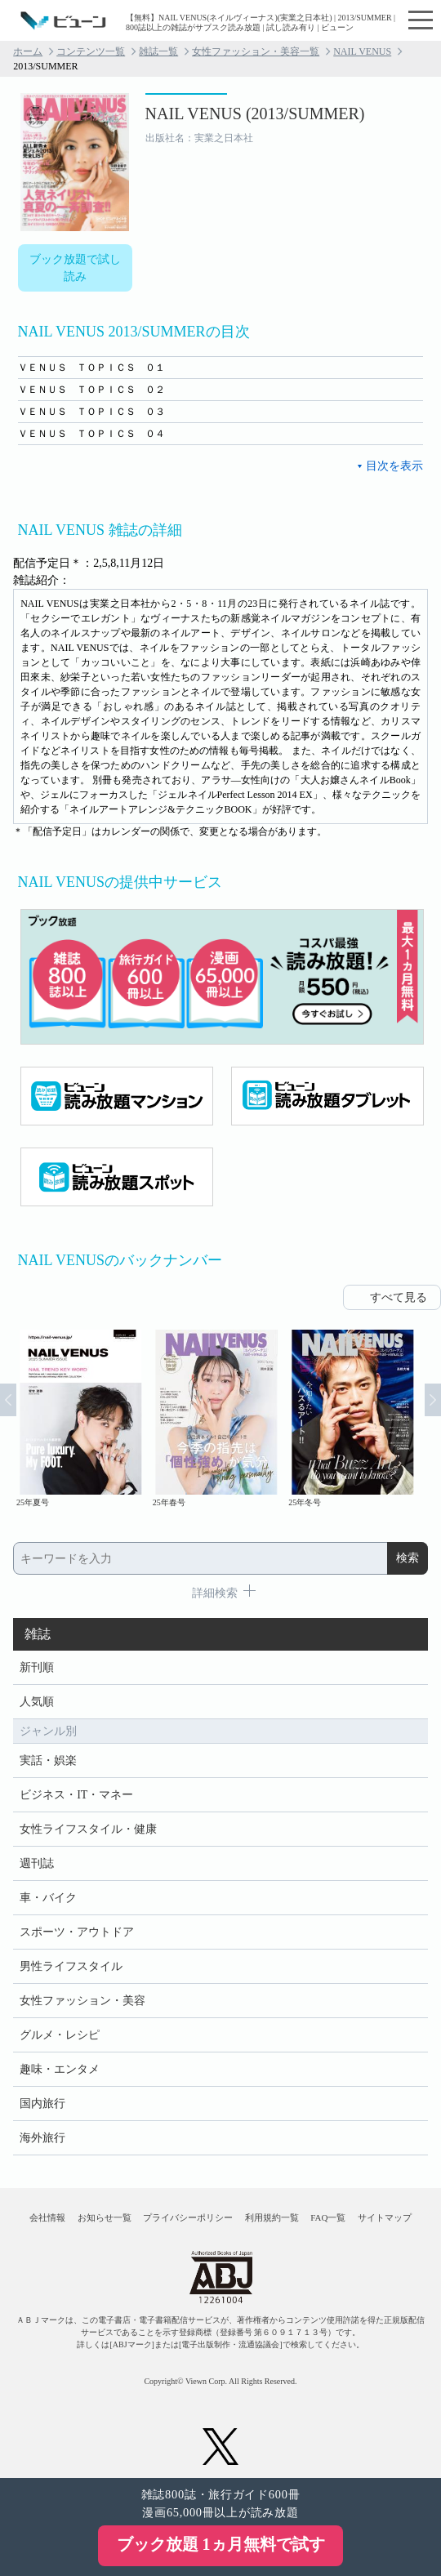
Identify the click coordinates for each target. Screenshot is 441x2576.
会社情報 (47, 2217)
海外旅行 (42, 2138)
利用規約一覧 (272, 2217)
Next (433, 1400)
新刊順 (37, 1667)
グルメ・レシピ (60, 2035)
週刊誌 (37, 1863)
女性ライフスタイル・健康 (88, 1829)
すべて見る (398, 1297)
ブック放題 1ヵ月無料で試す (221, 2544)
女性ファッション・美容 (82, 2000)
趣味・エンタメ (60, 2069)
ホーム (27, 51)
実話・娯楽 (48, 1760)
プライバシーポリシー (188, 2217)
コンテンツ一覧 (90, 51)
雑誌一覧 (158, 51)
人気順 (37, 1702)
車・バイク (48, 1898)
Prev (8, 1400)
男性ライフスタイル (71, 1966)
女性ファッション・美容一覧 (255, 51)
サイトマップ (385, 2217)
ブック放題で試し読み (75, 268)
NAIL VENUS (362, 51)
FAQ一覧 (327, 2217)
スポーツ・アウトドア (77, 1932)
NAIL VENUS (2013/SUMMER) (255, 114)
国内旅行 (42, 2103)
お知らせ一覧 (104, 2217)
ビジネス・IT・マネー (76, 1795)
